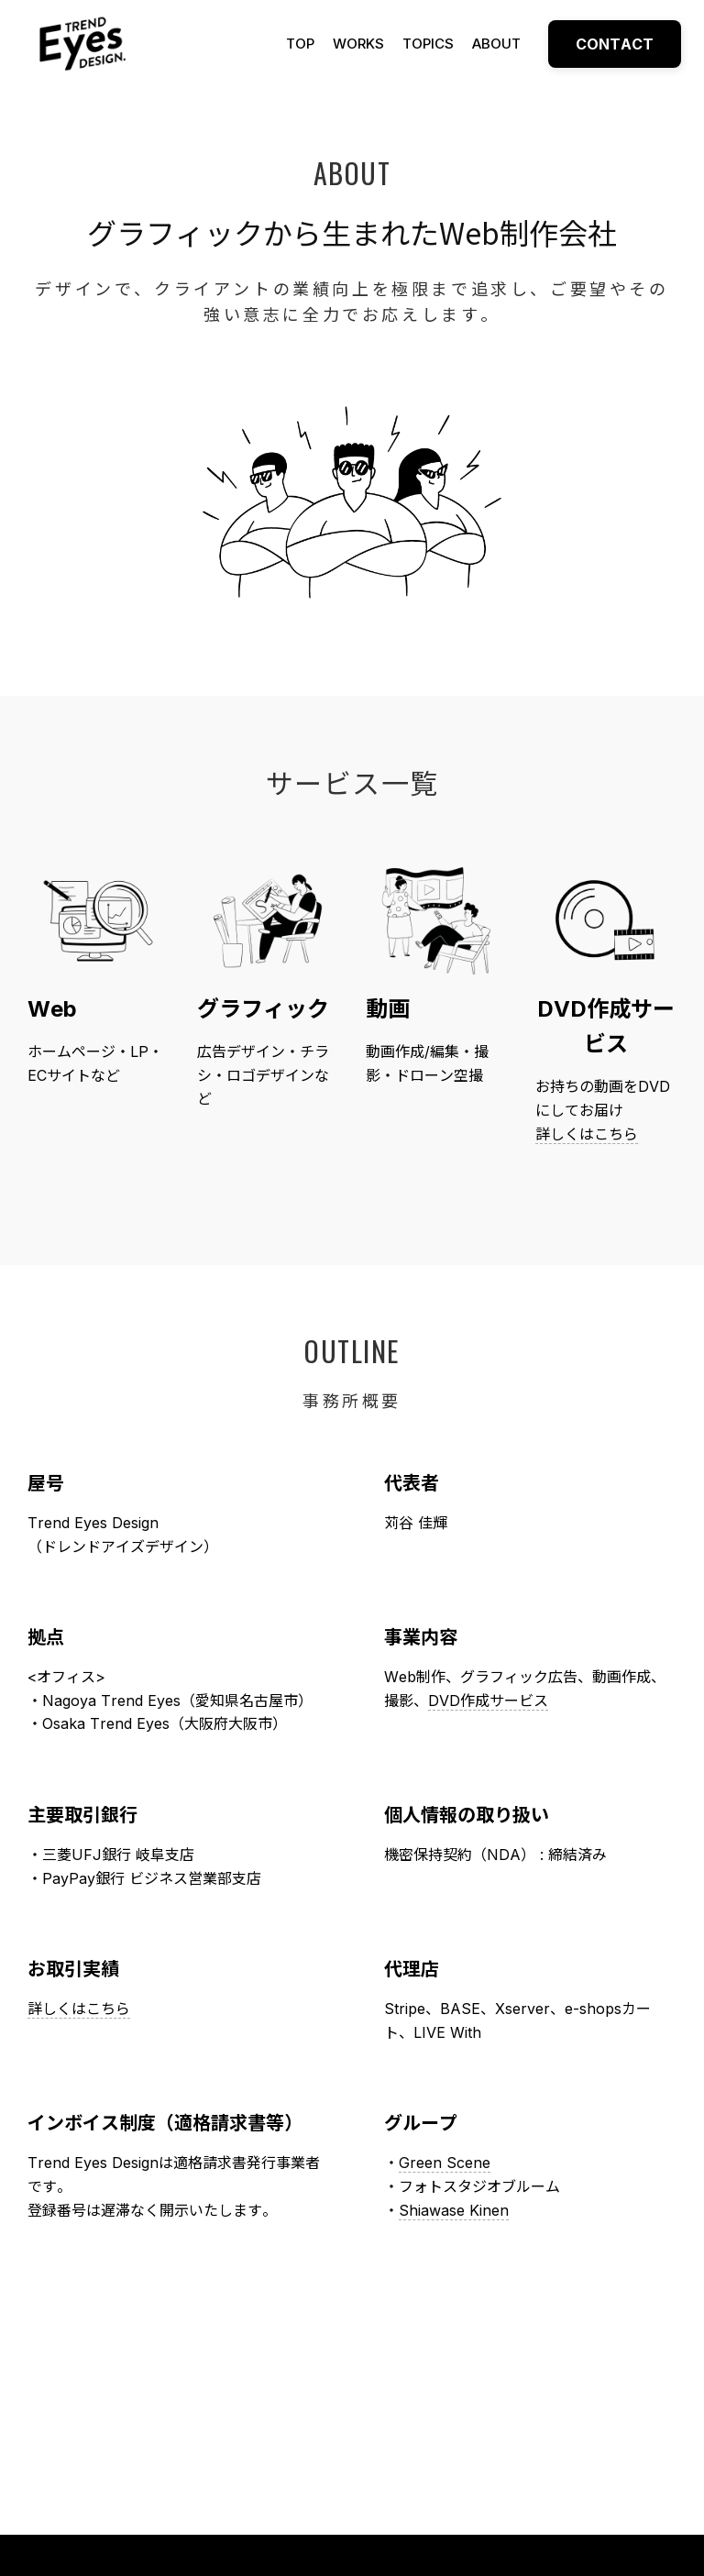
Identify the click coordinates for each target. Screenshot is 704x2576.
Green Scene (444, 2162)
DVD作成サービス (488, 1700)
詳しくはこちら (586, 1134)
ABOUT (496, 43)
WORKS (358, 43)
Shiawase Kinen (454, 2210)
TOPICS (428, 43)
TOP (300, 43)
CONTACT (615, 44)
